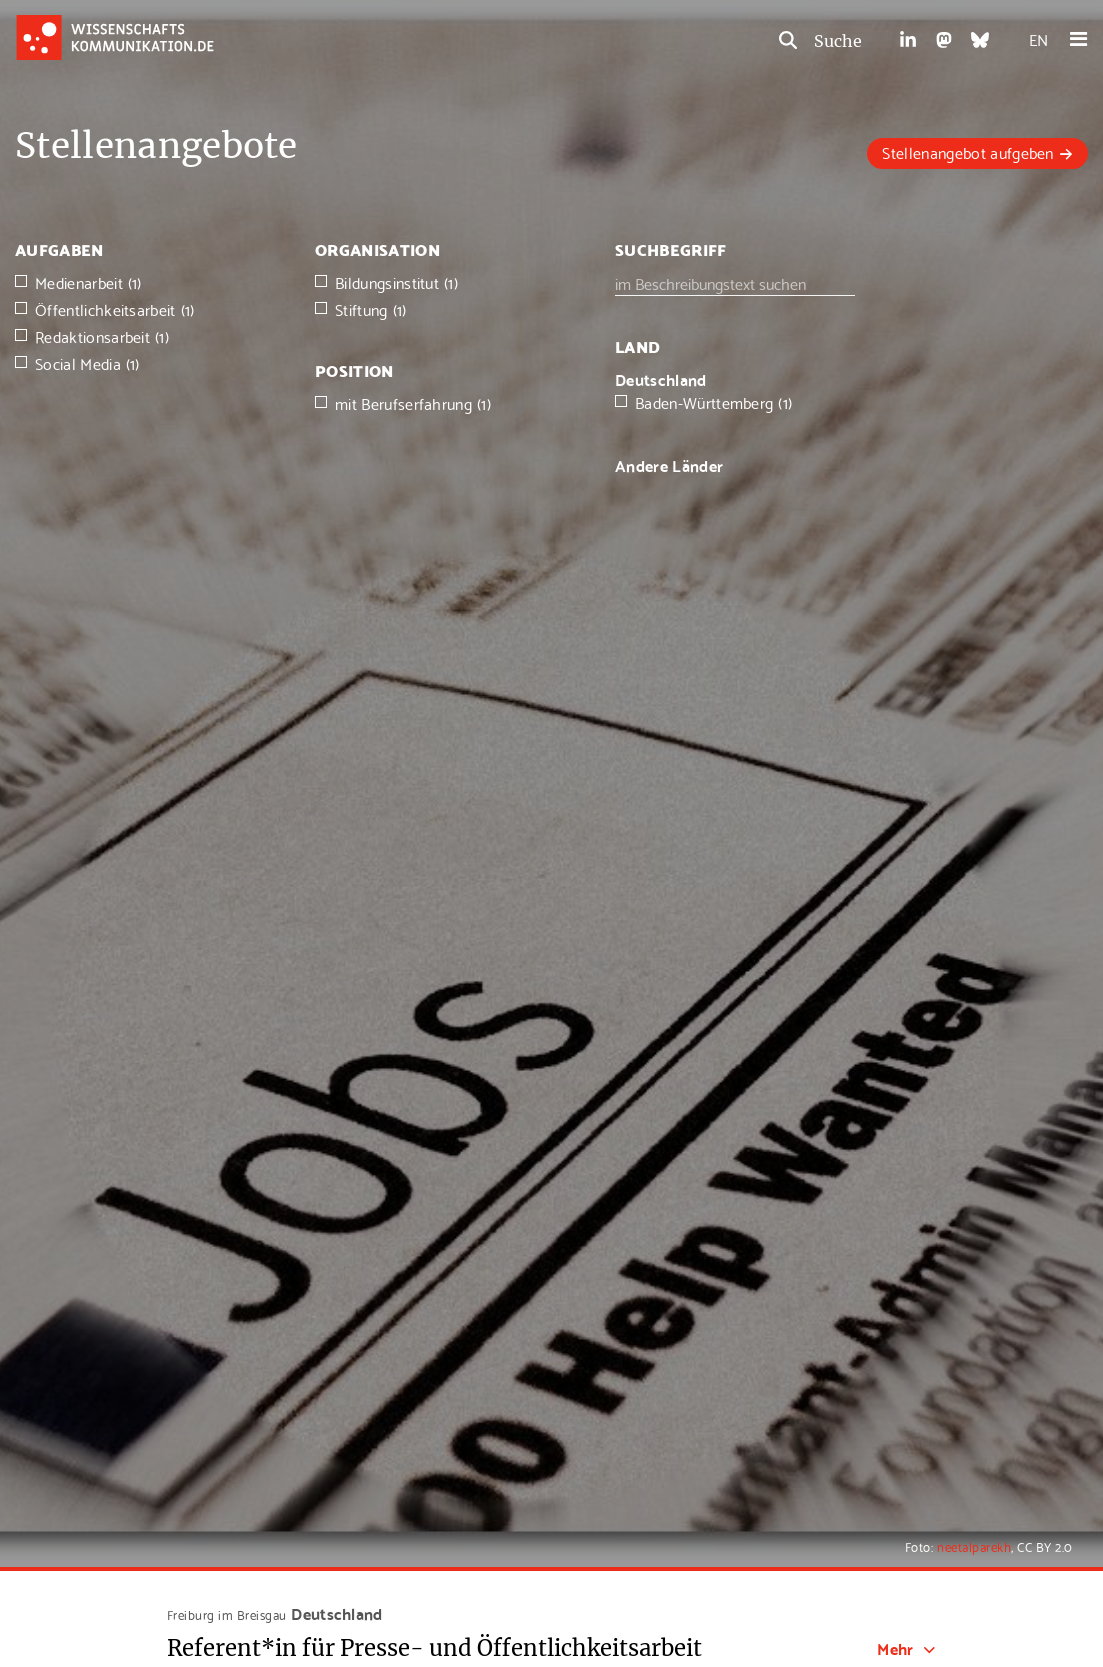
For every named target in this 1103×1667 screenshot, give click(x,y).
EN (1038, 38)
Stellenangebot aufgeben (967, 151)
